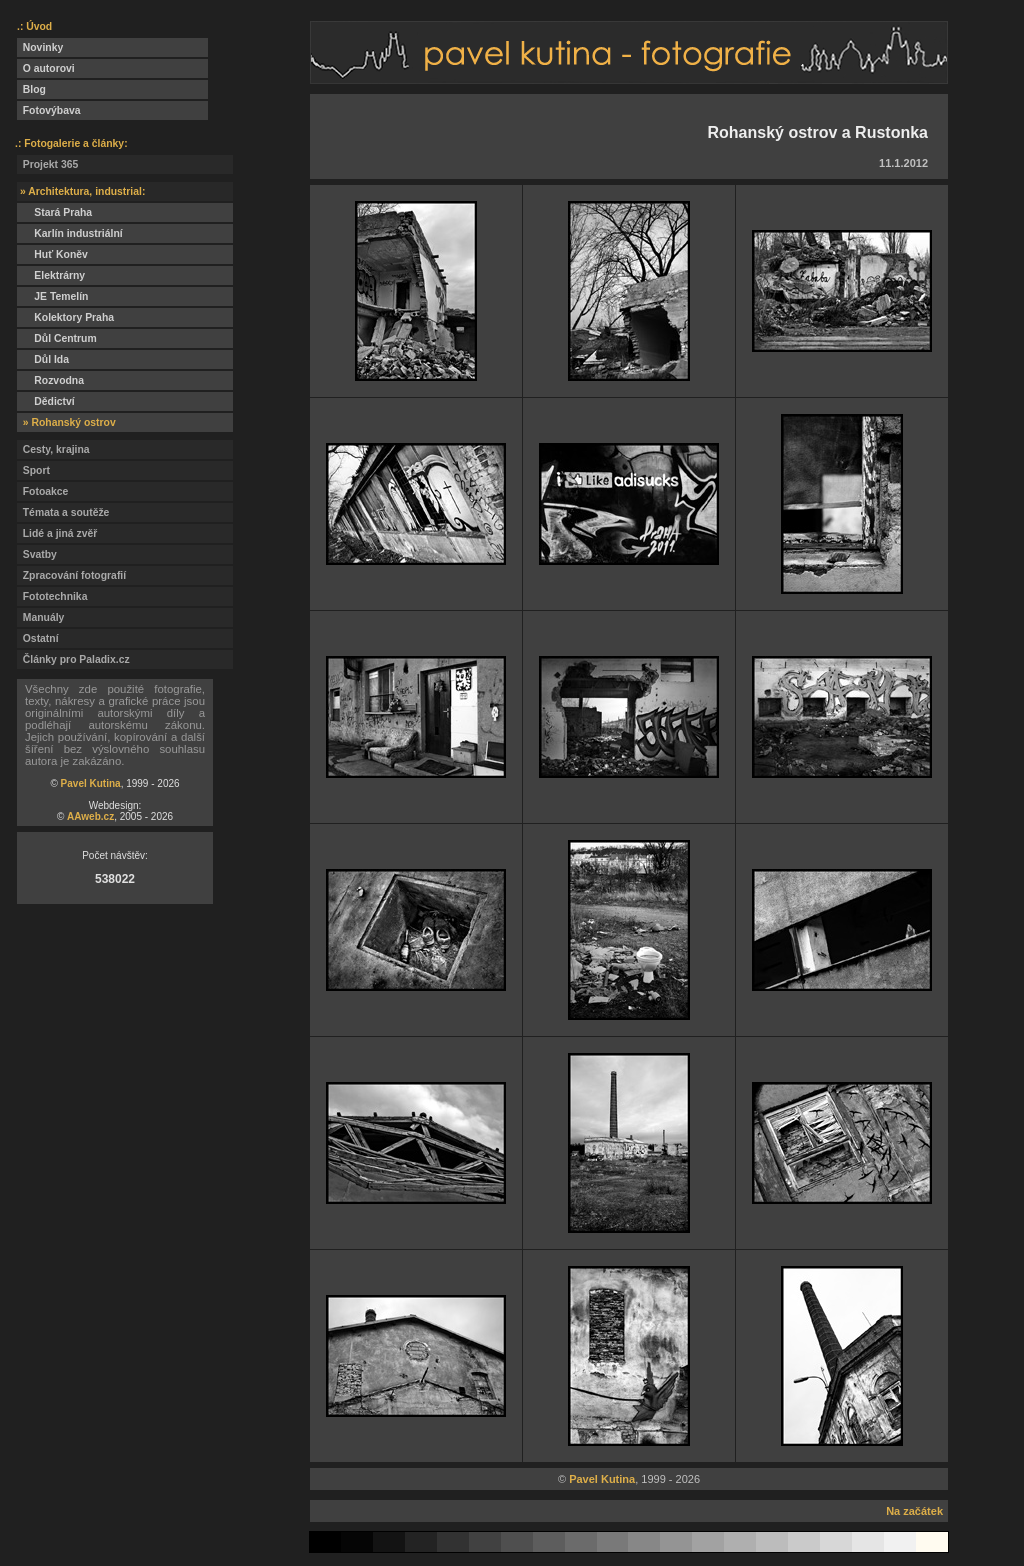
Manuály (40, 617)
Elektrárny (51, 275)
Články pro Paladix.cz (73, 659)
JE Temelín (52, 296)
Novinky (40, 47)
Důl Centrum (57, 338)
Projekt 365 (47, 164)
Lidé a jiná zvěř (57, 533)
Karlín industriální (70, 233)
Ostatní (38, 638)
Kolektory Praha (65, 317)
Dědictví (46, 401)
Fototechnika (52, 596)
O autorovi (46, 68)
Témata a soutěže (63, 512)
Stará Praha (54, 212)
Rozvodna (50, 380)
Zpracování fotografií (71, 575)
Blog (31, 89)
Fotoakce (42, 491)
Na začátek (914, 1511)
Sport (33, 470)
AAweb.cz (90, 816)
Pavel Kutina (91, 783)
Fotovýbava (49, 110)
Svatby (37, 554)
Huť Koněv (52, 254)
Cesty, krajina (53, 449)
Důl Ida (43, 359)
